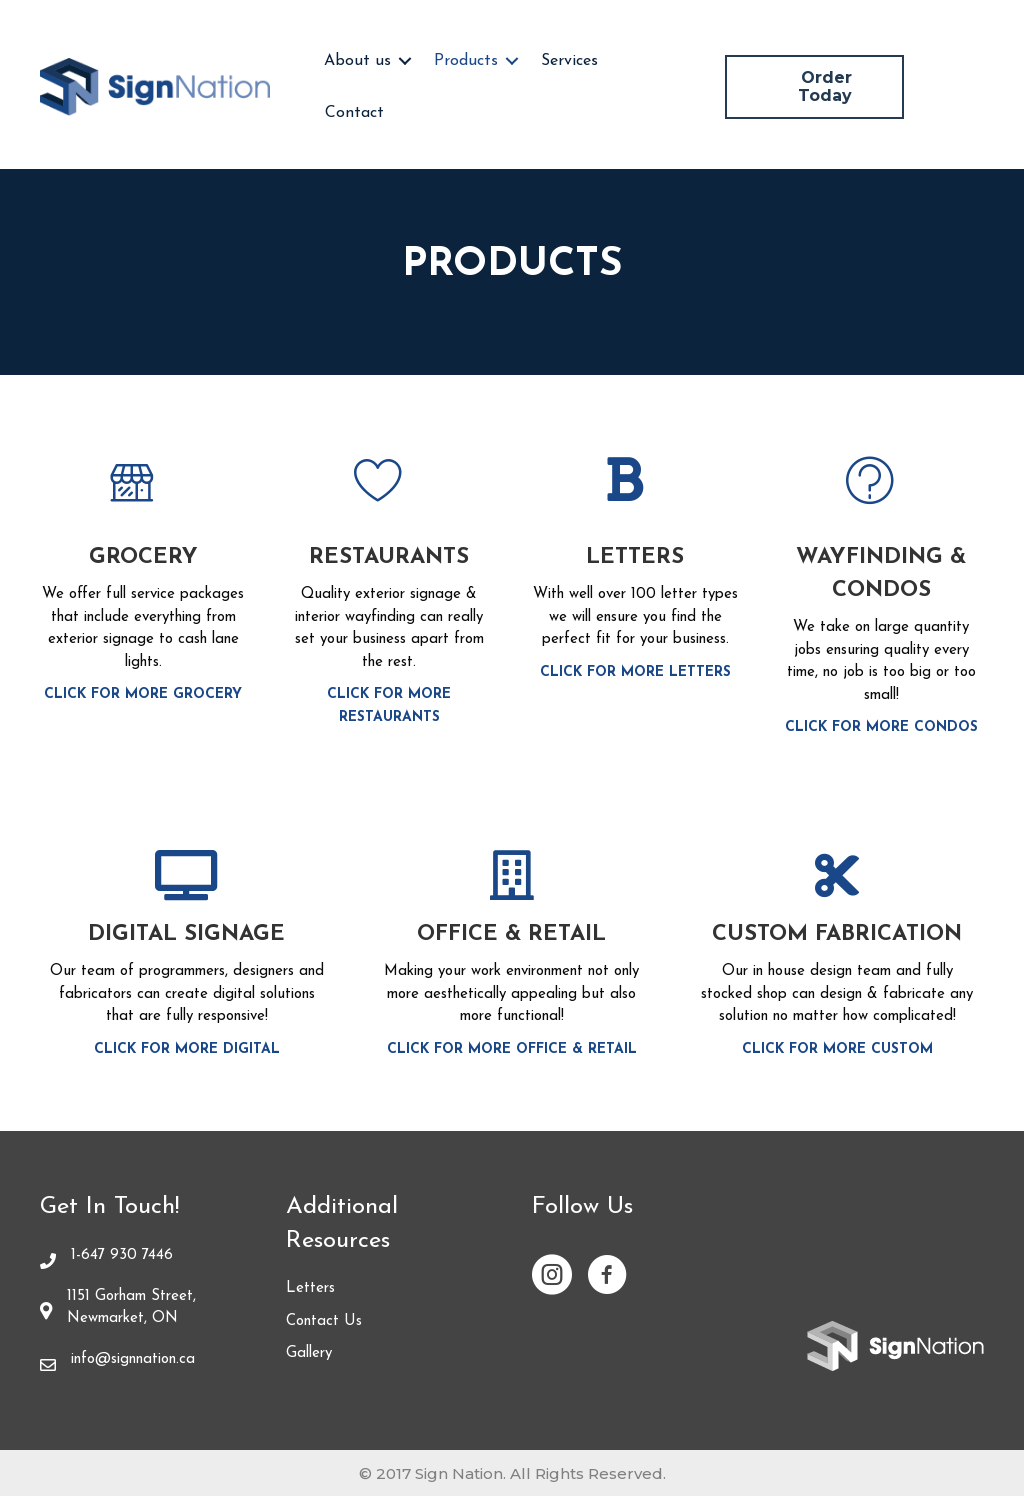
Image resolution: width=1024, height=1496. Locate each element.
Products (466, 61)
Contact (354, 113)
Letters (310, 1288)
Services (569, 61)
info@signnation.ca (133, 1359)
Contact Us (324, 1321)
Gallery (309, 1353)
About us (357, 61)
